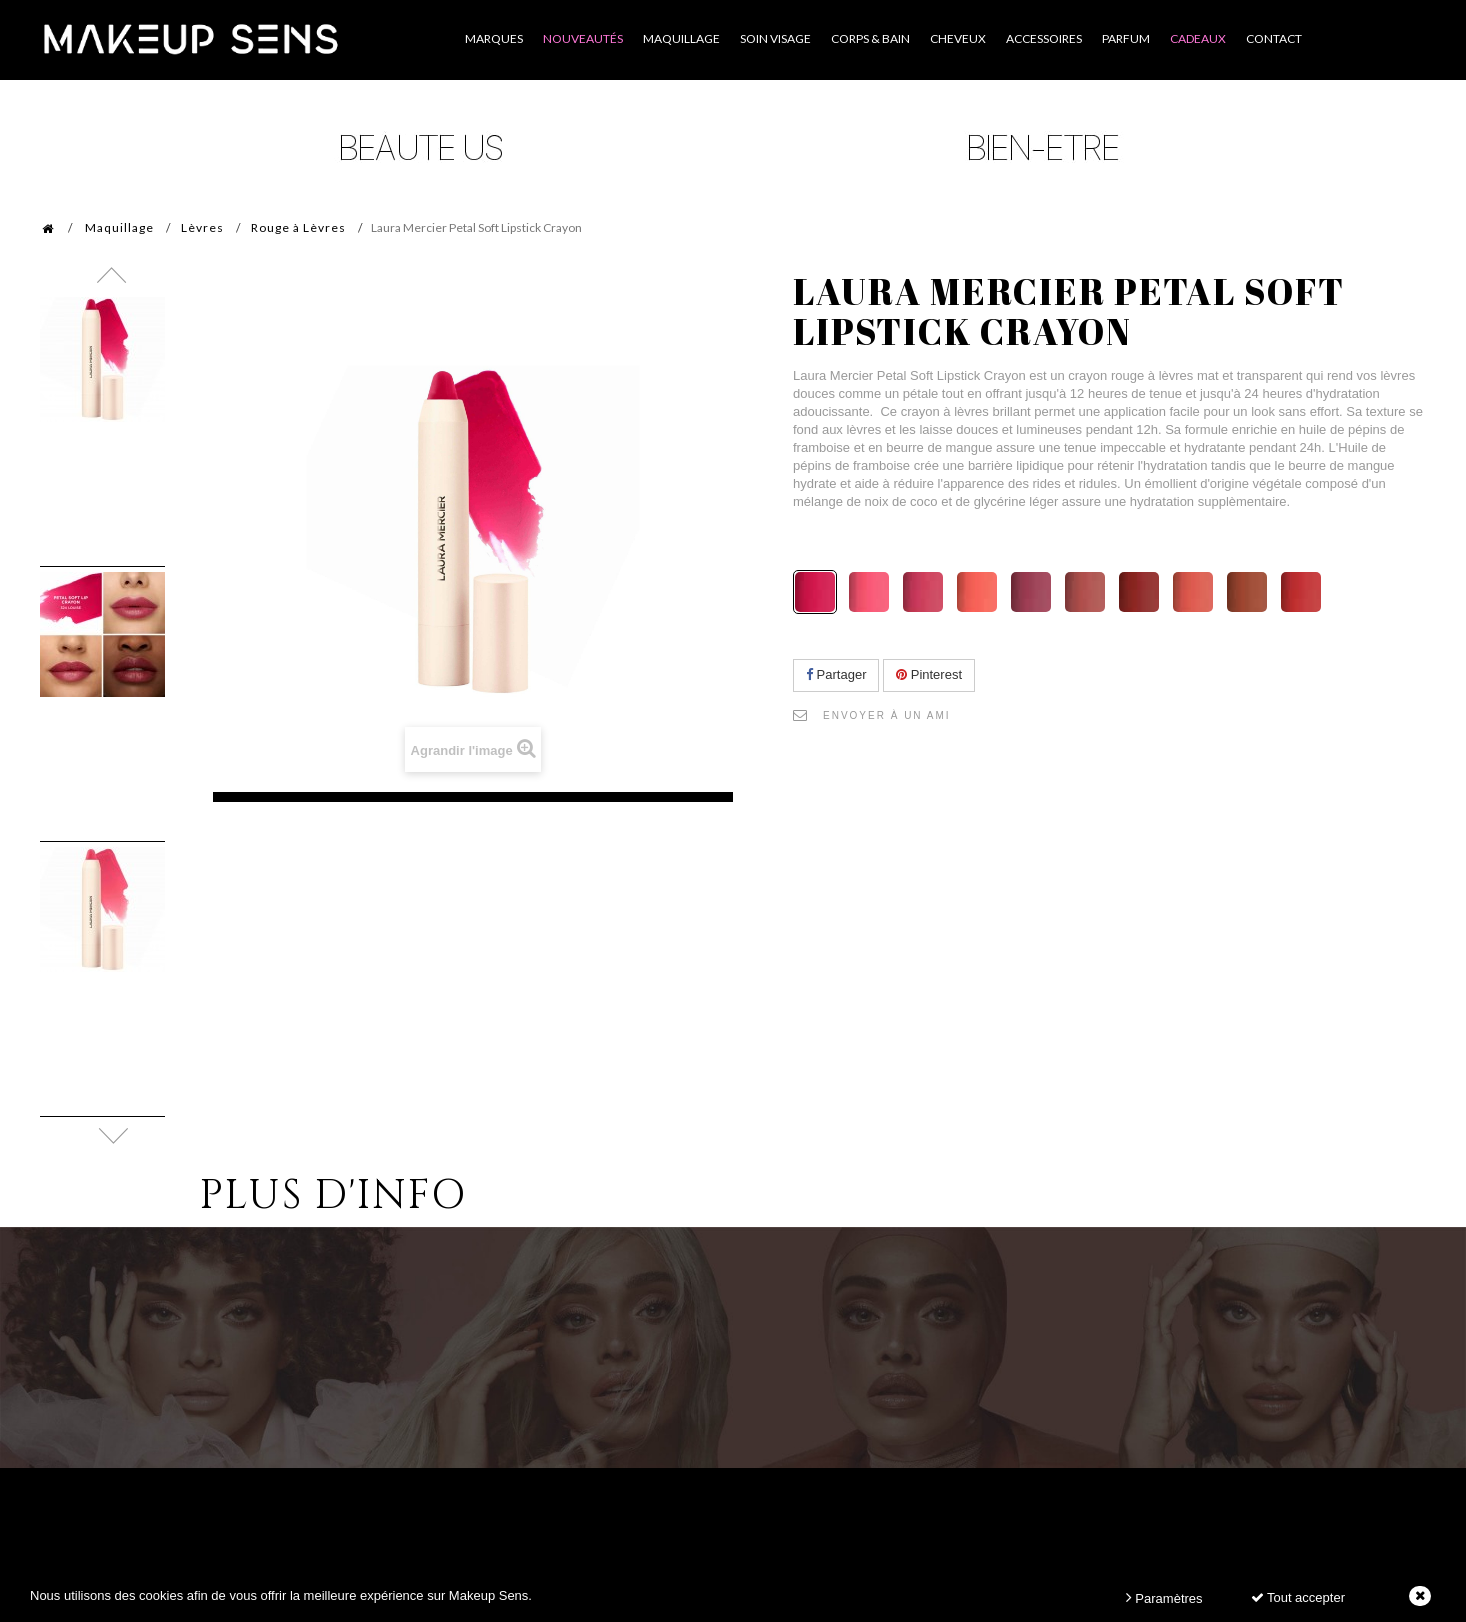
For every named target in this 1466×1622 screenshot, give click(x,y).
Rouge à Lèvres (298, 227)
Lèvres (202, 227)
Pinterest (929, 674)
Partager (836, 674)
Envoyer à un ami (887, 715)
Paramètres (1164, 1597)
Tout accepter (1298, 1597)
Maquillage (119, 227)
